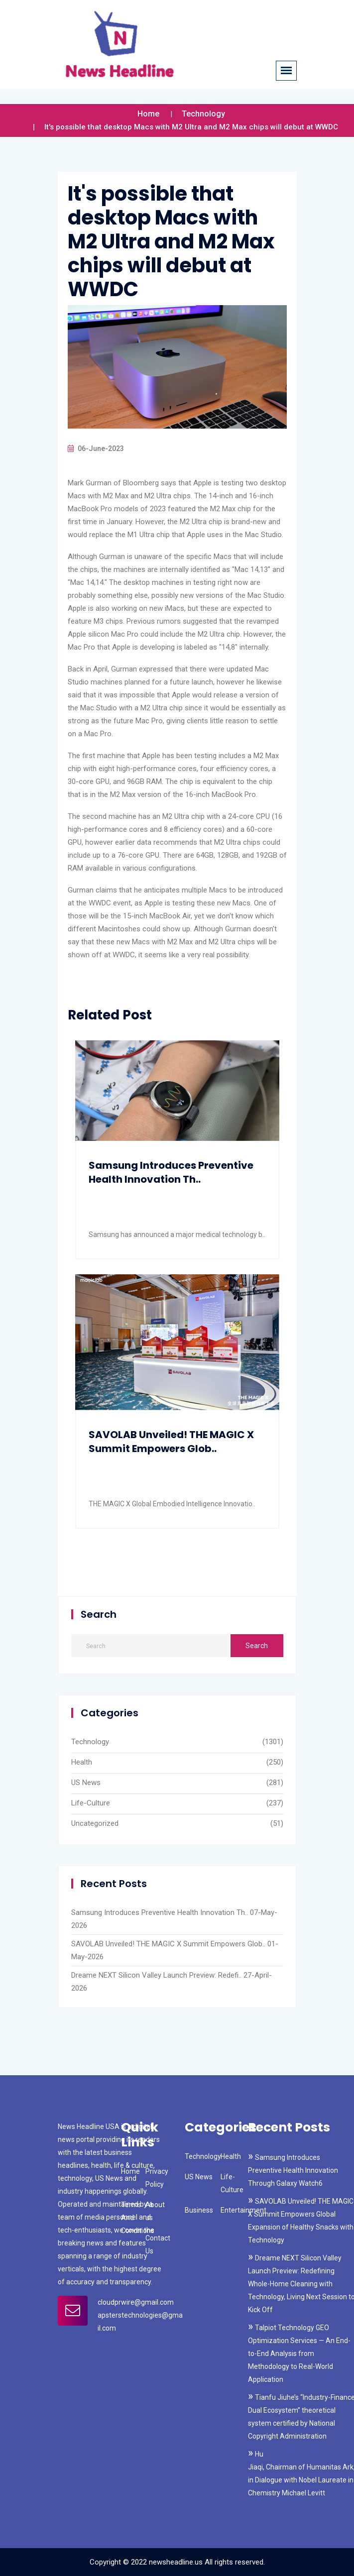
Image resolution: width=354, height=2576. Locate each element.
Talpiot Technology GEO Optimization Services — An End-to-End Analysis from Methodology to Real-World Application (299, 2353)
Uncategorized (94, 1823)
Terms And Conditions (137, 2218)
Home (148, 113)
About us (155, 2211)
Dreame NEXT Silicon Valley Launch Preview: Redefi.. (156, 1975)
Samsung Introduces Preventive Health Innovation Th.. (171, 1172)
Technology (203, 113)
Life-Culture (90, 1802)
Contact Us (157, 2244)
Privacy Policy (156, 2177)
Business (199, 2210)
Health (81, 1762)
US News (86, 1782)
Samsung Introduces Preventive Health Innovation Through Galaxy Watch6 (293, 2170)
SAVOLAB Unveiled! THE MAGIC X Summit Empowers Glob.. (171, 1442)
